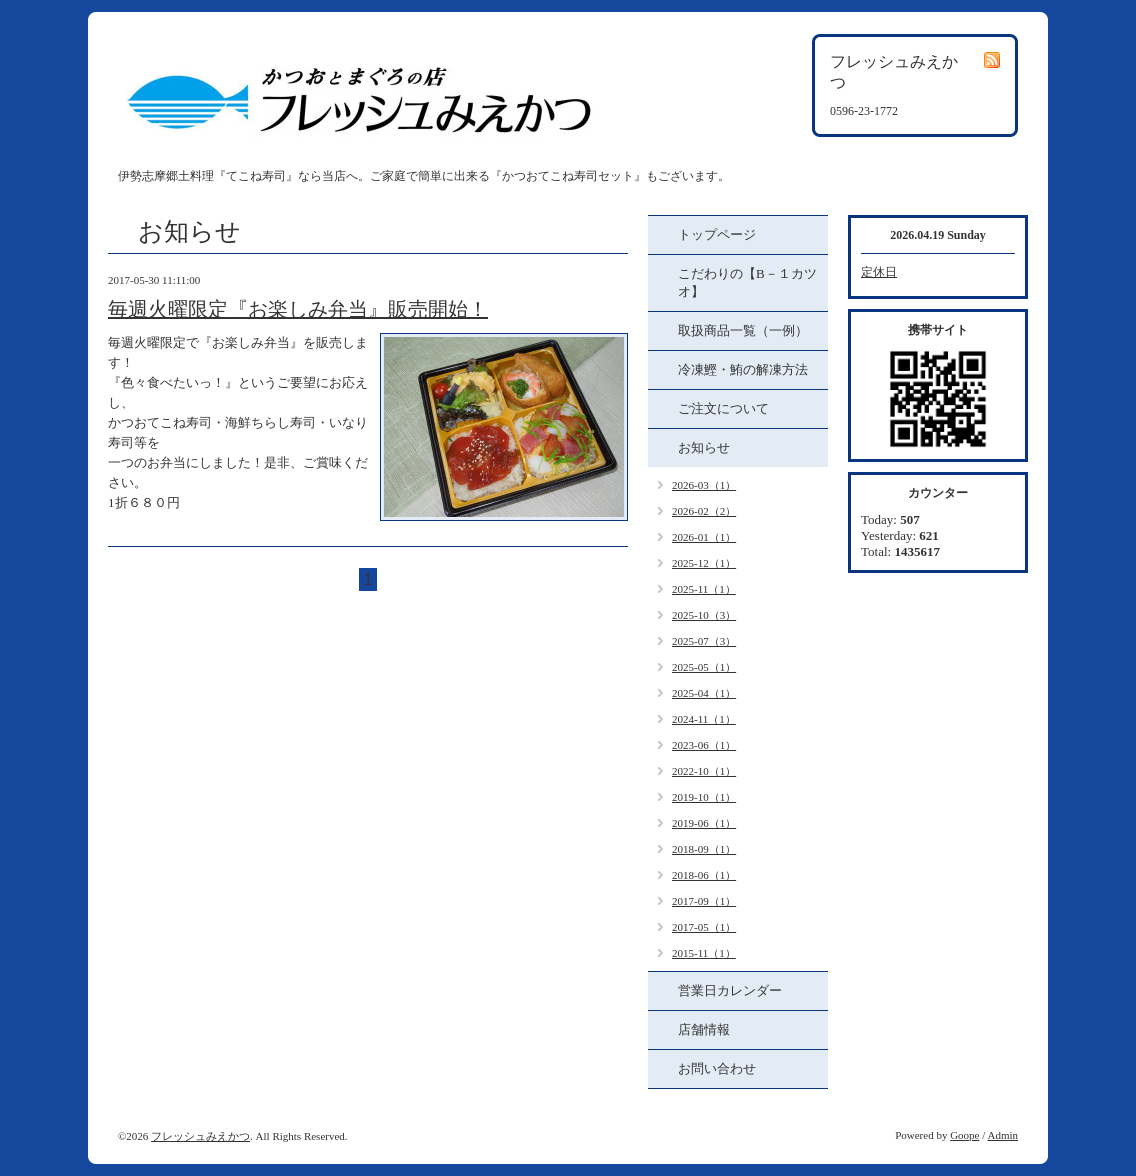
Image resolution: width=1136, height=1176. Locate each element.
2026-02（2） (704, 511)
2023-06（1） (704, 745)
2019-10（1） (704, 797)
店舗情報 (704, 1029)
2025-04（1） (704, 693)
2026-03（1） (704, 485)
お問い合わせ (717, 1068)
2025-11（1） (704, 589)
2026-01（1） (704, 537)
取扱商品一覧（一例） (743, 330)
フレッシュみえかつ (200, 1136)
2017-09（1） (704, 901)
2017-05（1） (704, 927)
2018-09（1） (704, 849)
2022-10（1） (704, 771)
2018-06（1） (704, 875)
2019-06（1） (704, 823)
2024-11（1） (704, 719)
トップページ (717, 234)
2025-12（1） (704, 563)
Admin (1002, 1135)
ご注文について (723, 408)
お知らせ (704, 447)
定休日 (879, 272)
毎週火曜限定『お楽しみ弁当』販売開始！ (298, 309)
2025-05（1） (704, 667)
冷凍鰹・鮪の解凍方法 (743, 369)
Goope (964, 1135)
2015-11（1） (704, 953)
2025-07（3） (704, 641)
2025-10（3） (704, 615)
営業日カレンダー (730, 990)
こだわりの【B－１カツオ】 (747, 282)
